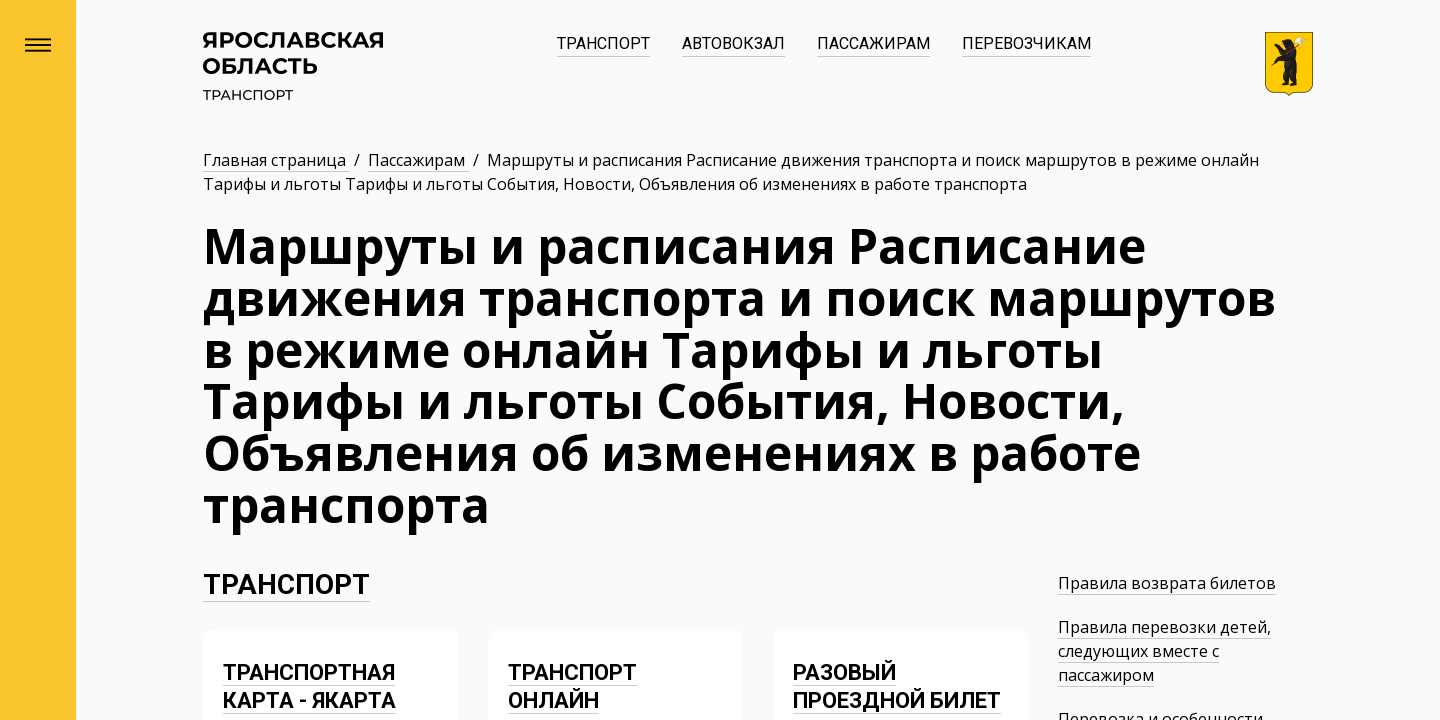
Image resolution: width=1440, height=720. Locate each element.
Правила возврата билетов (1167, 583)
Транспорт (603, 43)
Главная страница (276, 160)
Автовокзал (733, 43)
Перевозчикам (1026, 43)
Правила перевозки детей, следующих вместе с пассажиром (1164, 651)
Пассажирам (873, 43)
